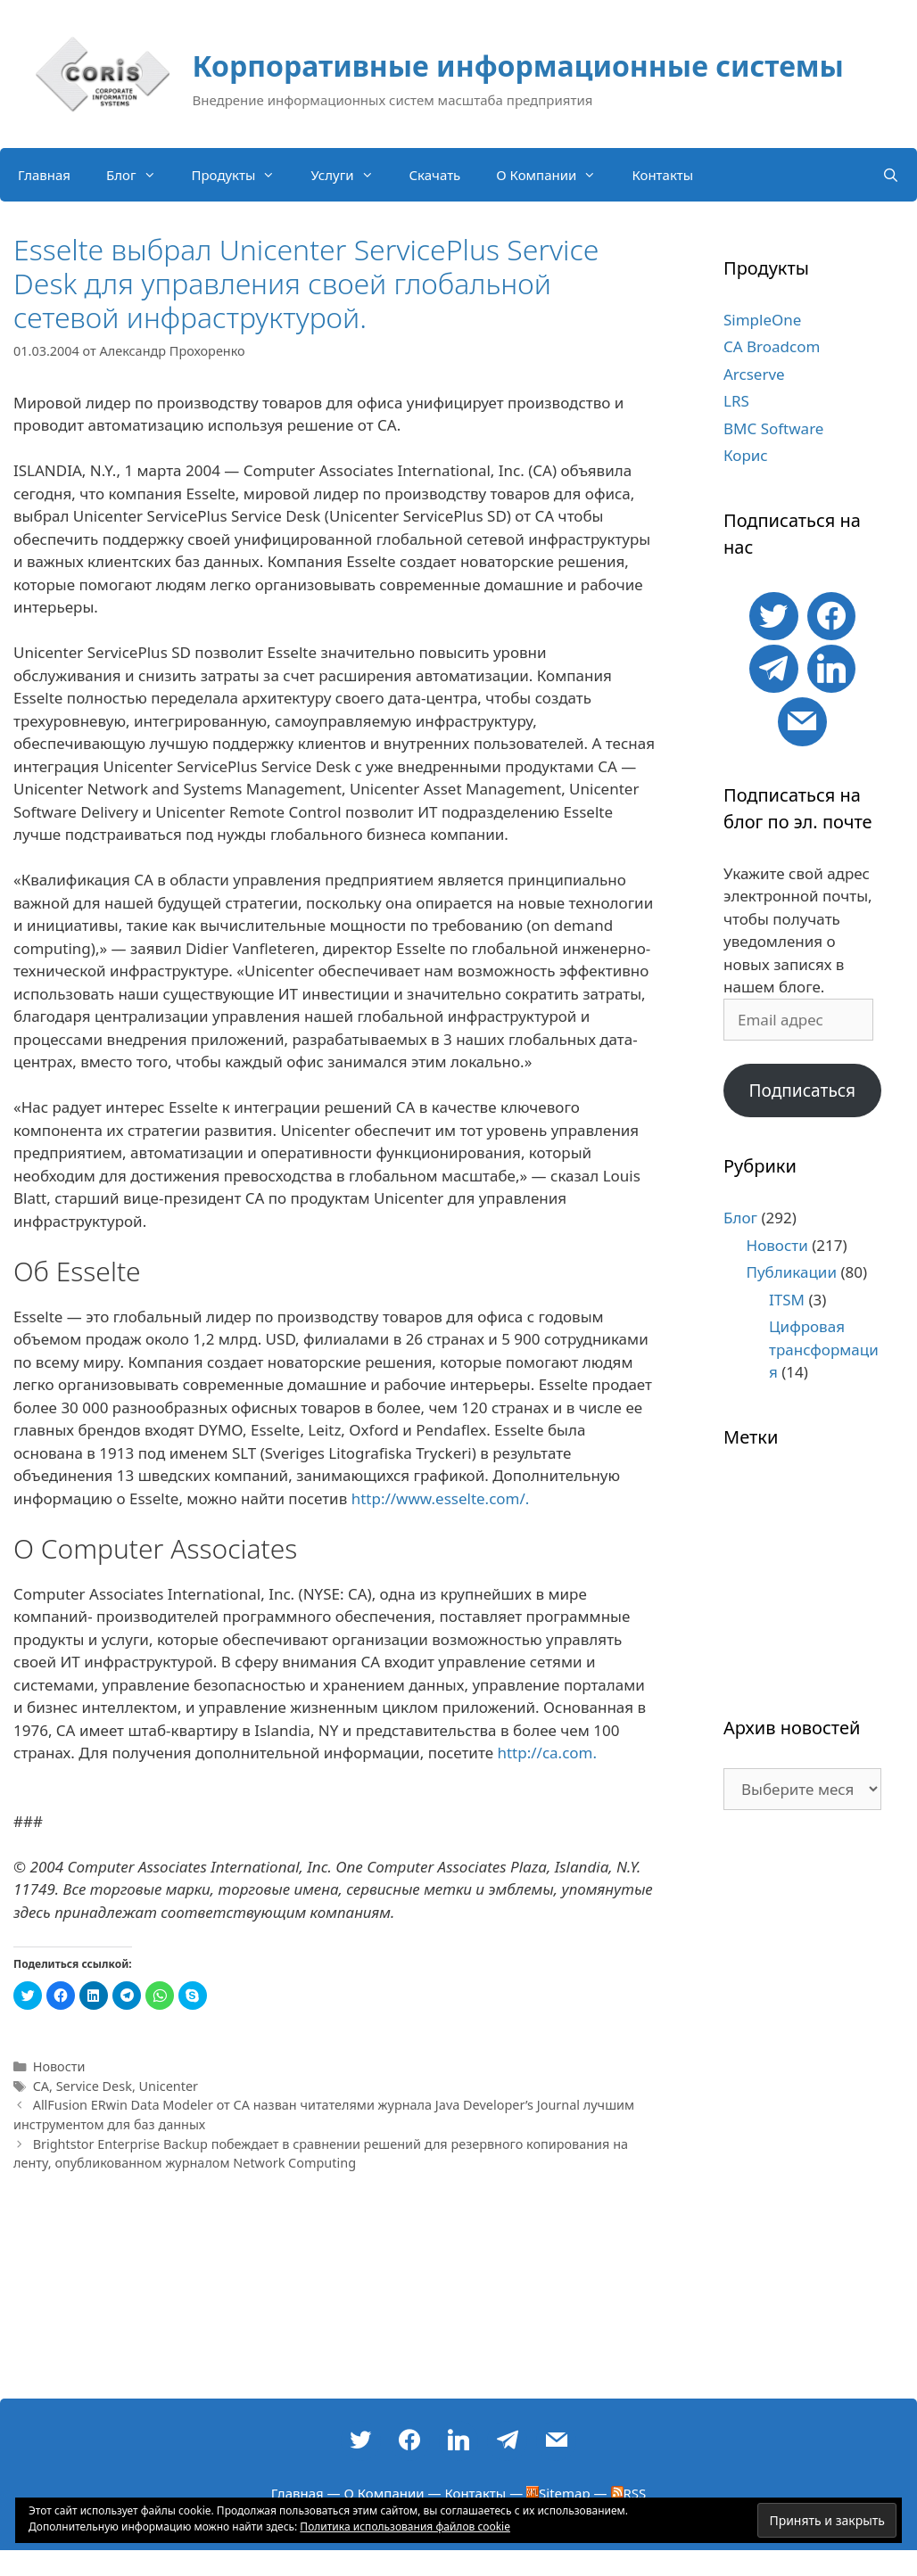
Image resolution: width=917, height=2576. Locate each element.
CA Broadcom (771, 346)
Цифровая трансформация (824, 1349)
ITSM (787, 1299)
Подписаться (801, 1090)
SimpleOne (762, 319)
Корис (745, 455)
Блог (140, 175)
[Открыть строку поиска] (890, 175)
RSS (629, 2493)
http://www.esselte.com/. (440, 1498)
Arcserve (754, 374)
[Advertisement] (801, 2113)
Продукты (242, 175)
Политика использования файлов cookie (405, 2526)
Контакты (662, 175)
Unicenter (169, 2086)
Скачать (435, 175)
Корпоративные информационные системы (518, 65)
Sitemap (558, 2493)
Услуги (350, 175)
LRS (736, 401)
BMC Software (773, 428)
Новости (59, 2066)
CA (41, 2086)
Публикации (792, 1272)
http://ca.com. (547, 1752)
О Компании (555, 175)
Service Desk (94, 2086)
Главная (44, 175)
